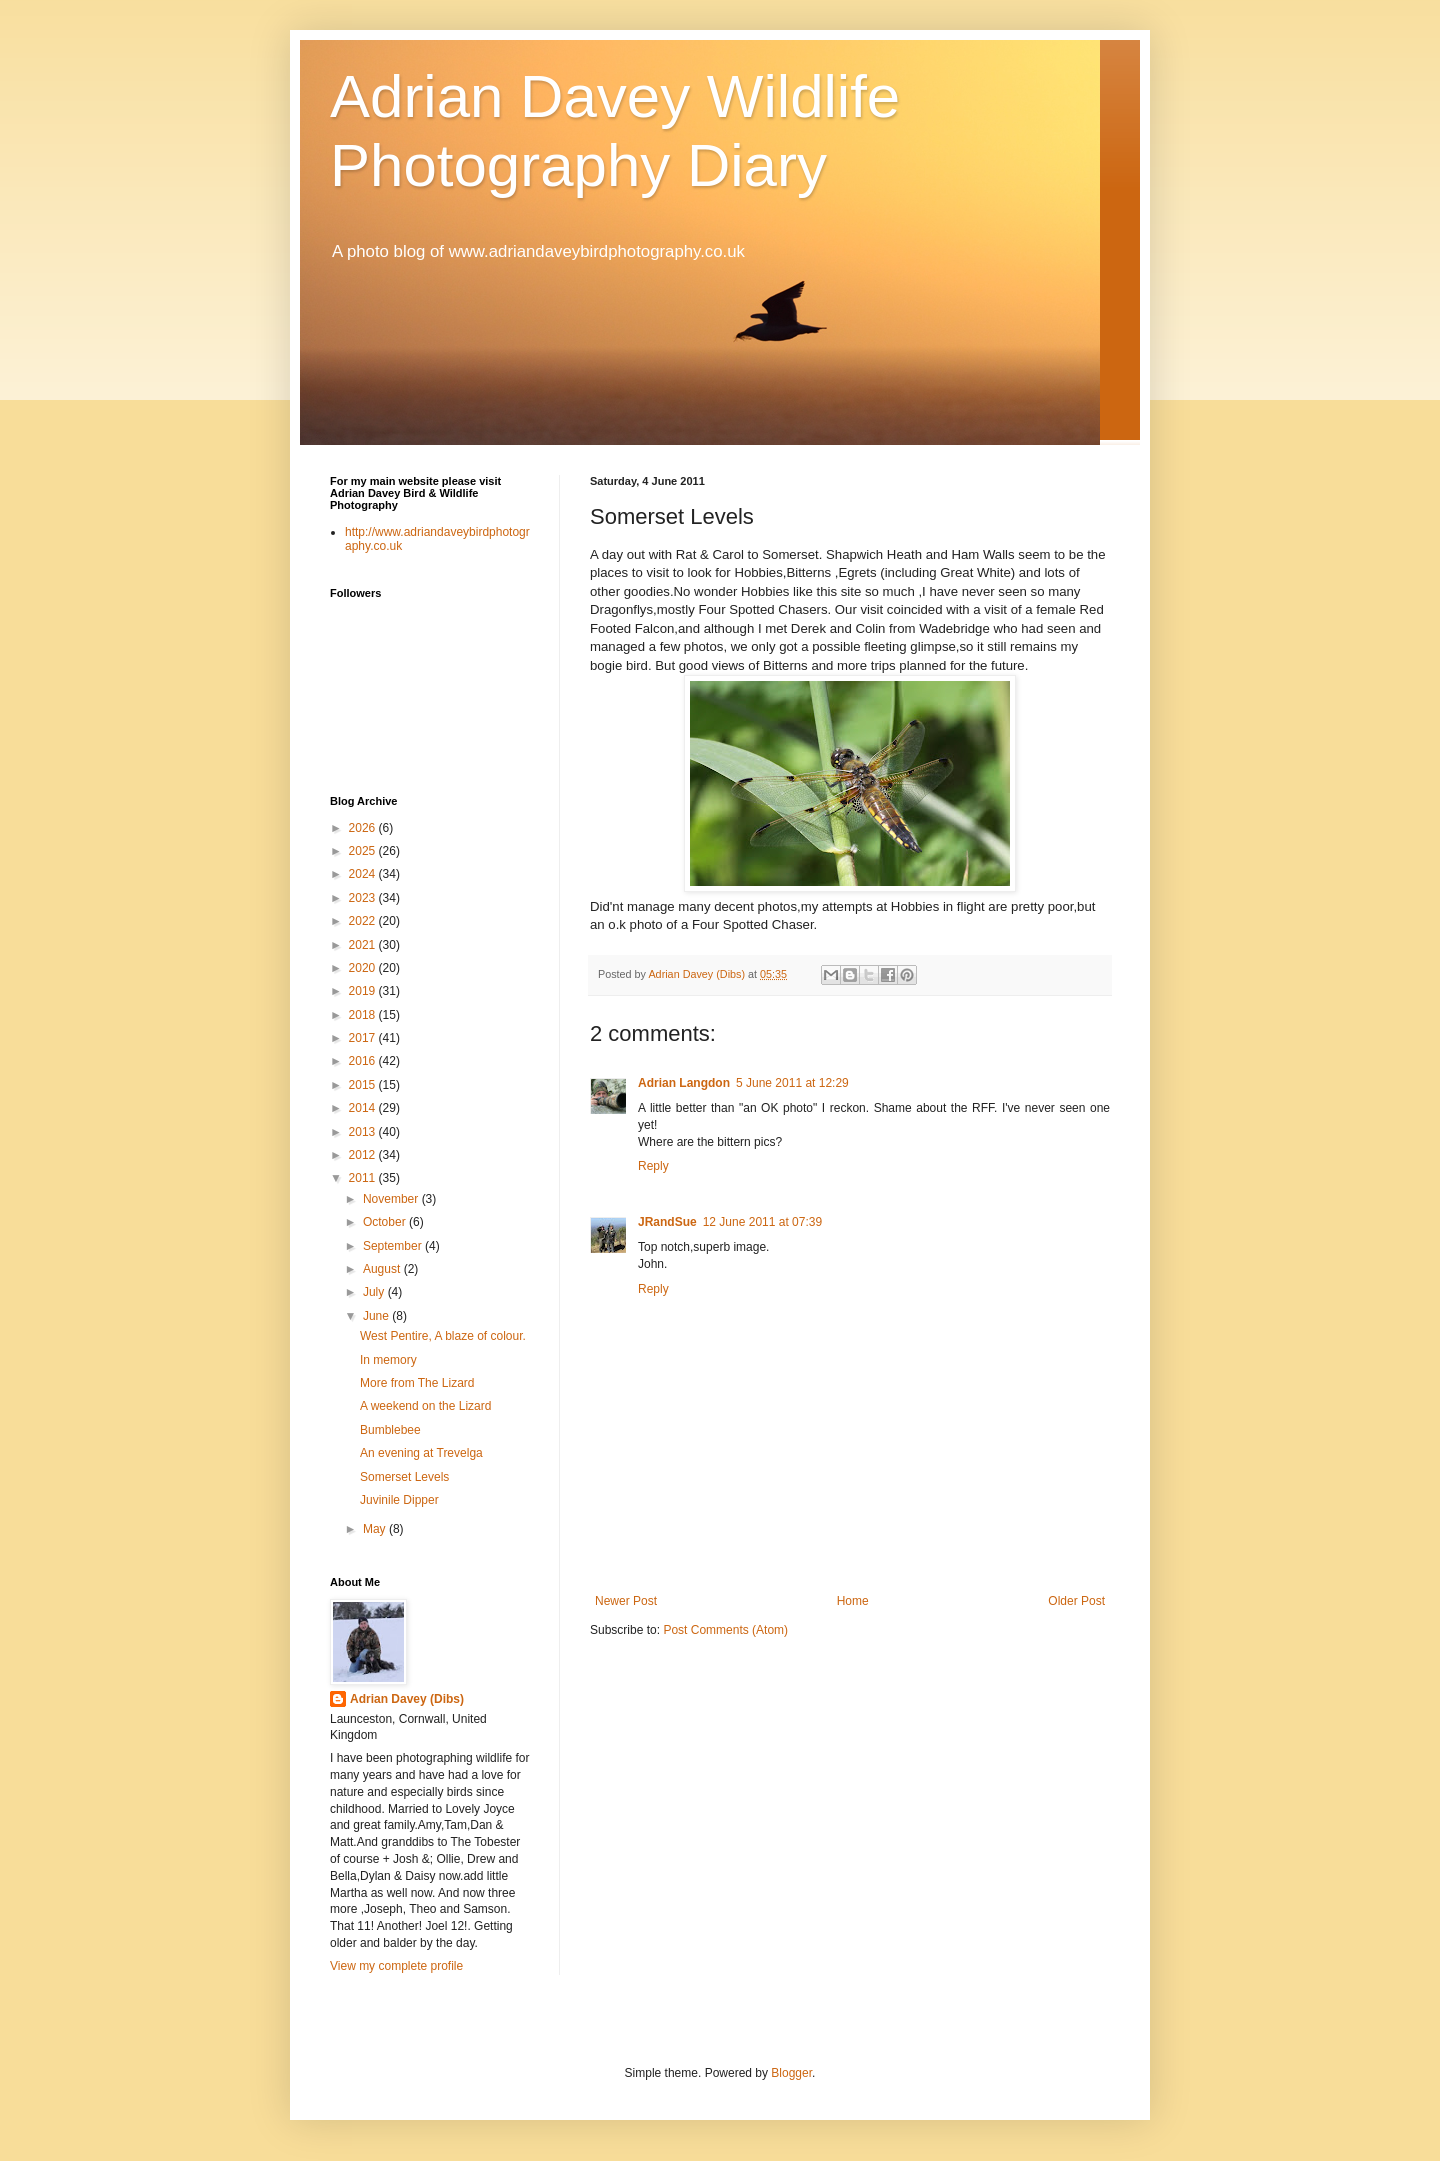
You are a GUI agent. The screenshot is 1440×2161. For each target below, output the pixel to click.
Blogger (791, 2073)
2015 (364, 1085)
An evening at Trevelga (421, 1453)
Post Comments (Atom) (725, 1630)
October (386, 1222)
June (377, 1316)
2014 (364, 1108)
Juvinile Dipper (399, 1500)
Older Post (1076, 1601)
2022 (364, 921)
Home (853, 1601)
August (383, 1269)
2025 (364, 851)
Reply (653, 1166)
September (394, 1246)
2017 (364, 1038)
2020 (364, 968)
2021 (364, 945)
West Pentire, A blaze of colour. (443, 1336)
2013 (364, 1132)
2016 (364, 1061)
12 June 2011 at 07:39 (762, 1222)
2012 (364, 1155)
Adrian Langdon (684, 1083)
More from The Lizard (417, 1383)
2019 (364, 991)
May (376, 1529)
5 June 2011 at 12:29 (792, 1083)
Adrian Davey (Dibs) (407, 1699)
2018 (364, 1015)
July (375, 1292)
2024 (364, 874)
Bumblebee (390, 1430)
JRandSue (667, 1222)
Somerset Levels (404, 1477)
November (392, 1199)
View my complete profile (396, 1966)
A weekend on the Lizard (425, 1406)
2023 (364, 898)
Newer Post (626, 1601)
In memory (388, 1360)
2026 (364, 828)
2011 (364, 1178)
